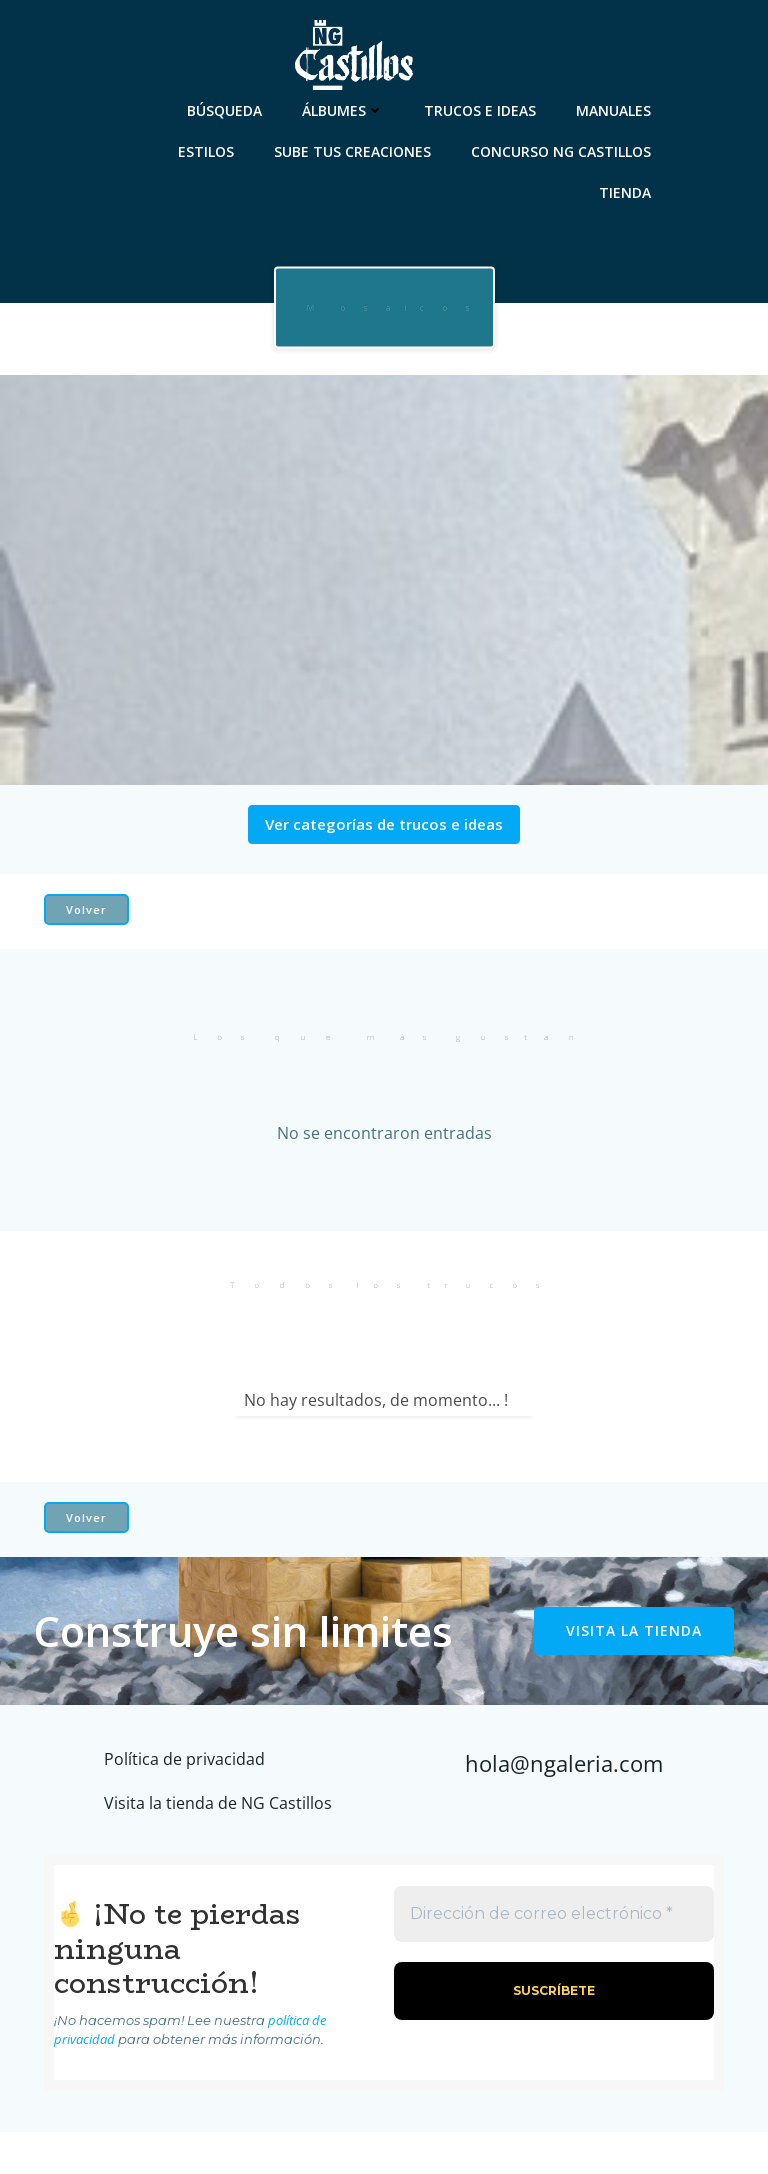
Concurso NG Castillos (561, 151)
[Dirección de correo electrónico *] (554, 1914)
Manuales (613, 110)
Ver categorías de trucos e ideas (384, 824)
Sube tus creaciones (352, 151)
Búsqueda (224, 110)
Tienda (625, 192)
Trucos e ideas (480, 110)
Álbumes (343, 110)
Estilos (206, 151)
